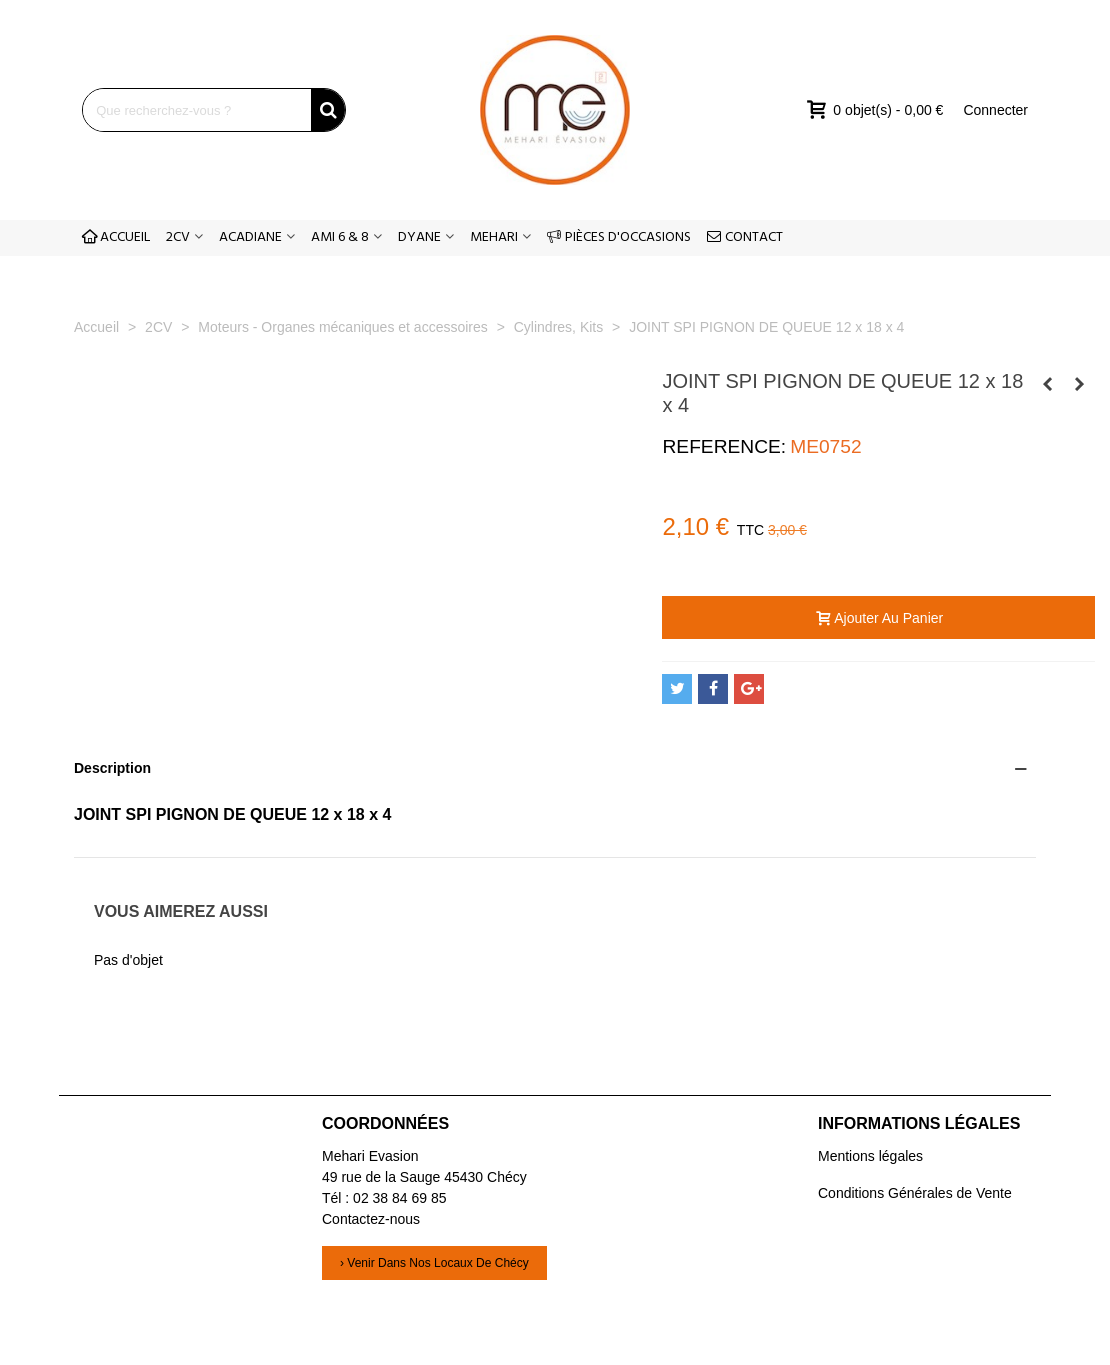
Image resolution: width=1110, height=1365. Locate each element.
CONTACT (745, 237)
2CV (178, 237)
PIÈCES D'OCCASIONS (619, 237)
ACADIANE (250, 237)
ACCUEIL (116, 237)
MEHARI (494, 237)
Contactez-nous (371, 1219)
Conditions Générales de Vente (915, 1193)
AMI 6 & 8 (340, 237)
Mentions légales (870, 1156)
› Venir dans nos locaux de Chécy (434, 1263)
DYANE (419, 237)
